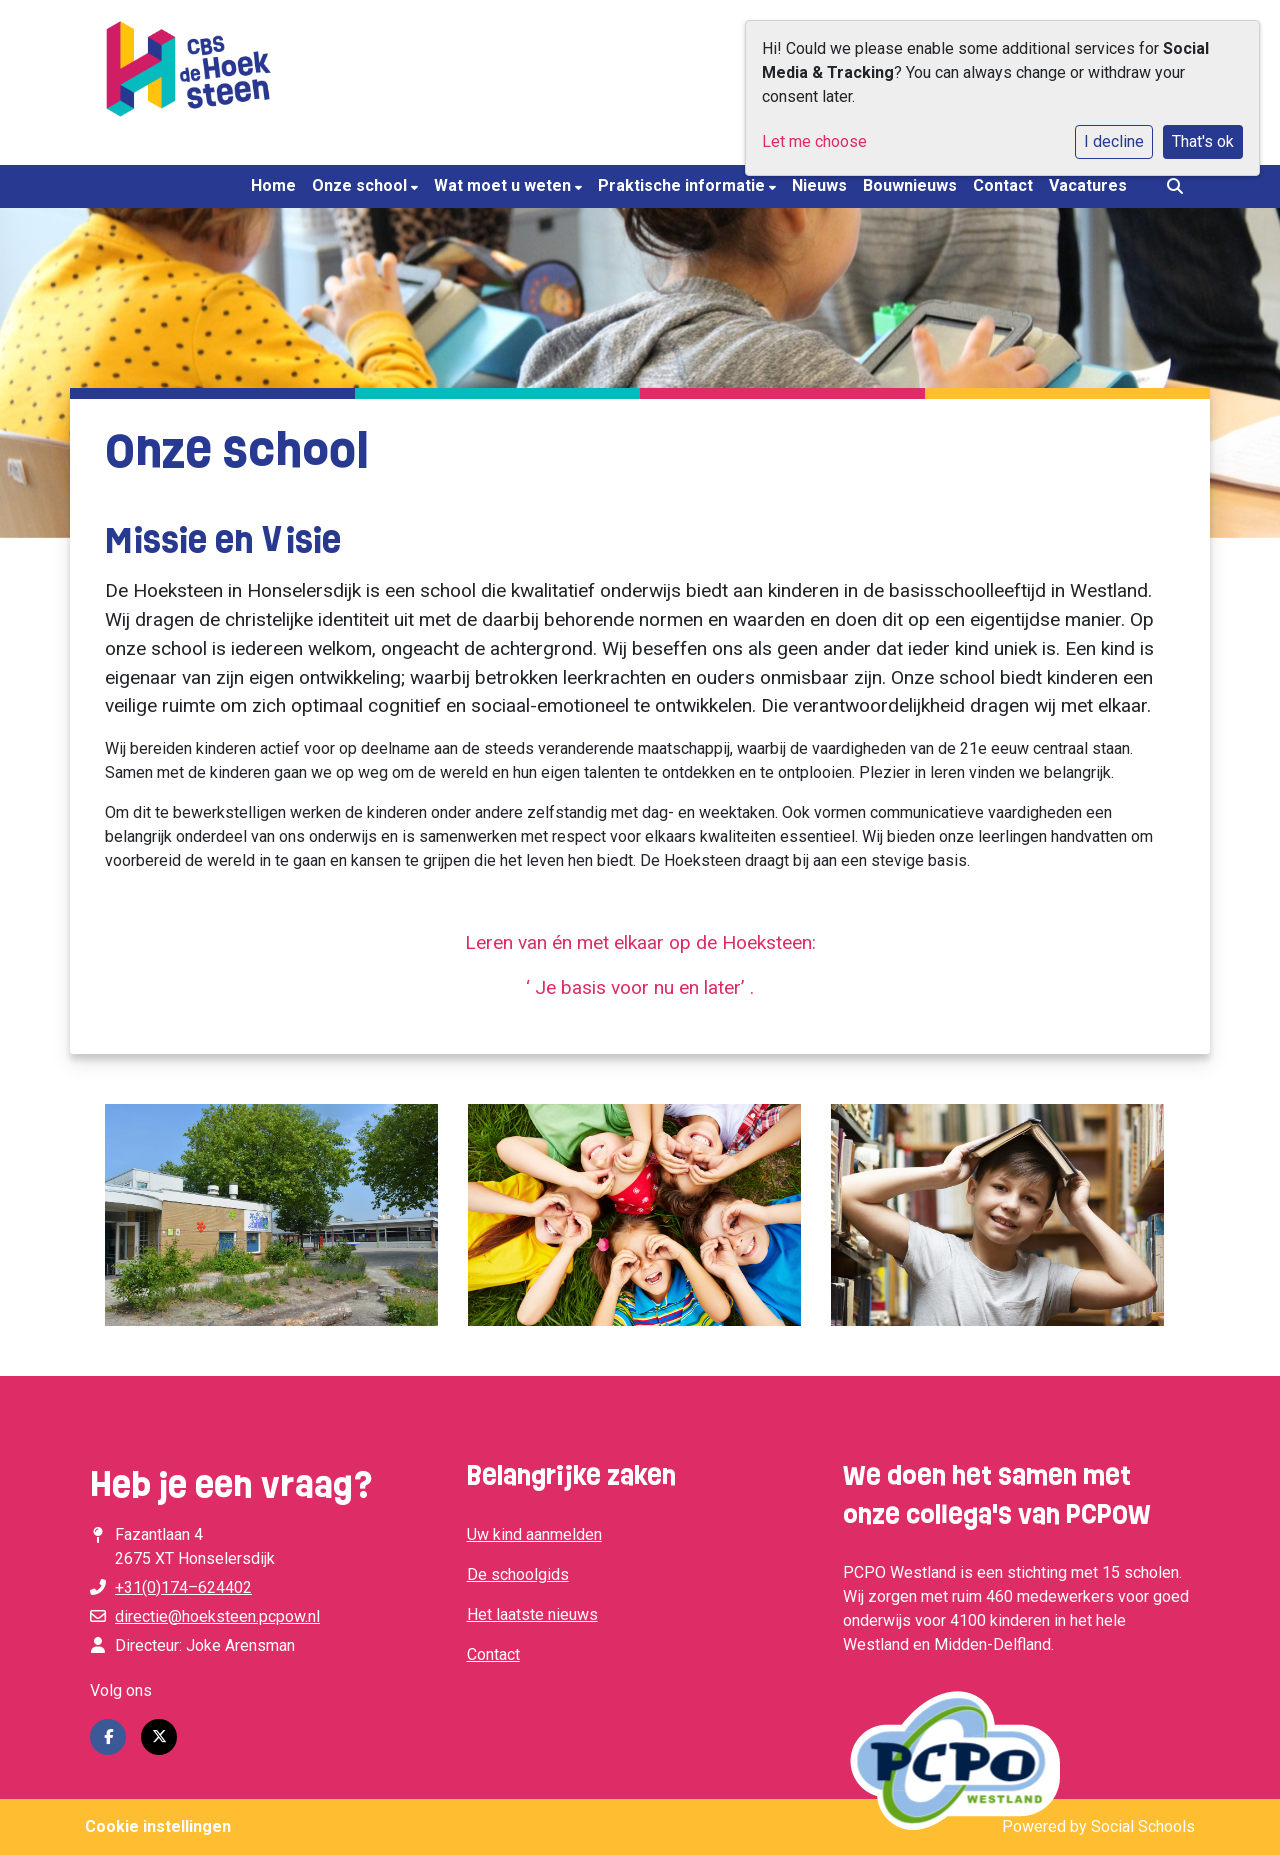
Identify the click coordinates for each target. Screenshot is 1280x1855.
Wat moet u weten (504, 185)
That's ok (1203, 141)
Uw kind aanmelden (534, 1534)
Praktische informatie (683, 185)
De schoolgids (518, 1574)
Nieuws (819, 185)
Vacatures (1088, 185)
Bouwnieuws (910, 185)
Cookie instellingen (158, 1826)
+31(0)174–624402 (183, 1587)
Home (273, 185)
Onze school (361, 185)
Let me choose (814, 141)
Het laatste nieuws (532, 1614)
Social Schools (1143, 1826)
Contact (1003, 185)
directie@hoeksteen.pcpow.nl (217, 1616)
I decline (1114, 141)
